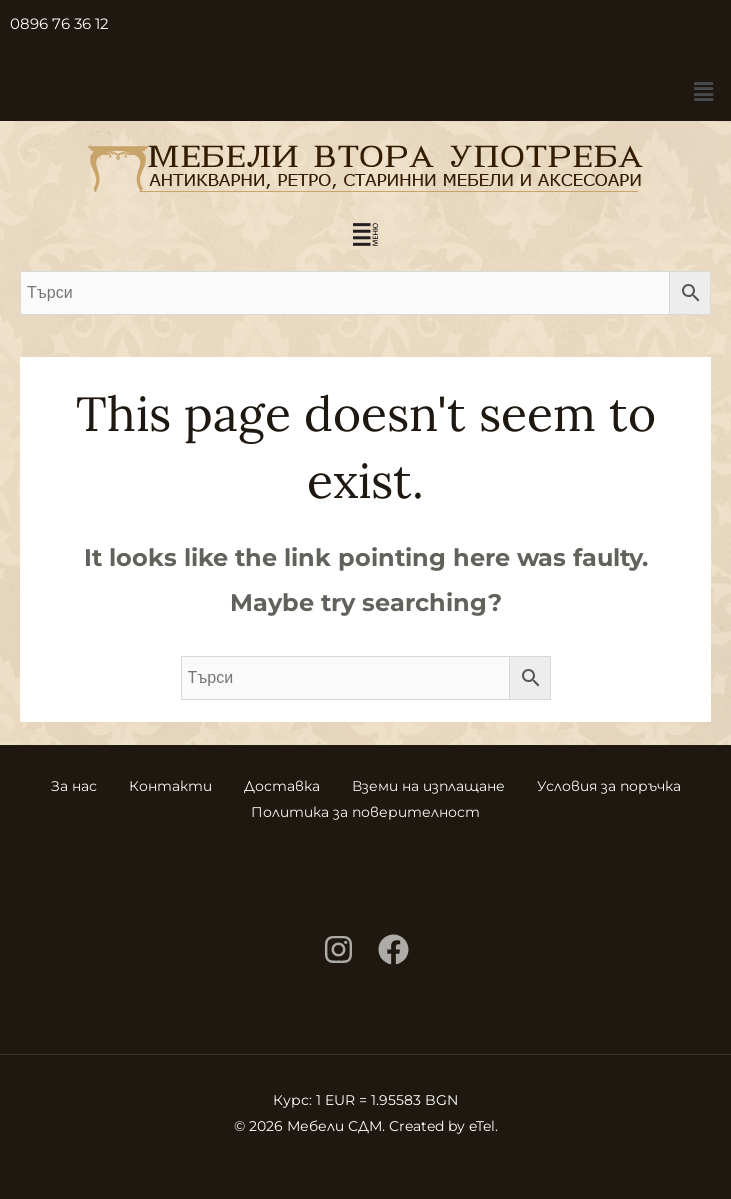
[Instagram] (338, 949)
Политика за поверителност (365, 812)
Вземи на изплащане (428, 786)
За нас (74, 786)
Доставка (282, 786)
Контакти (170, 786)
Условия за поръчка (609, 786)
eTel (482, 1126)
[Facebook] (393, 949)
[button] (704, 92)
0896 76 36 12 (59, 23)
